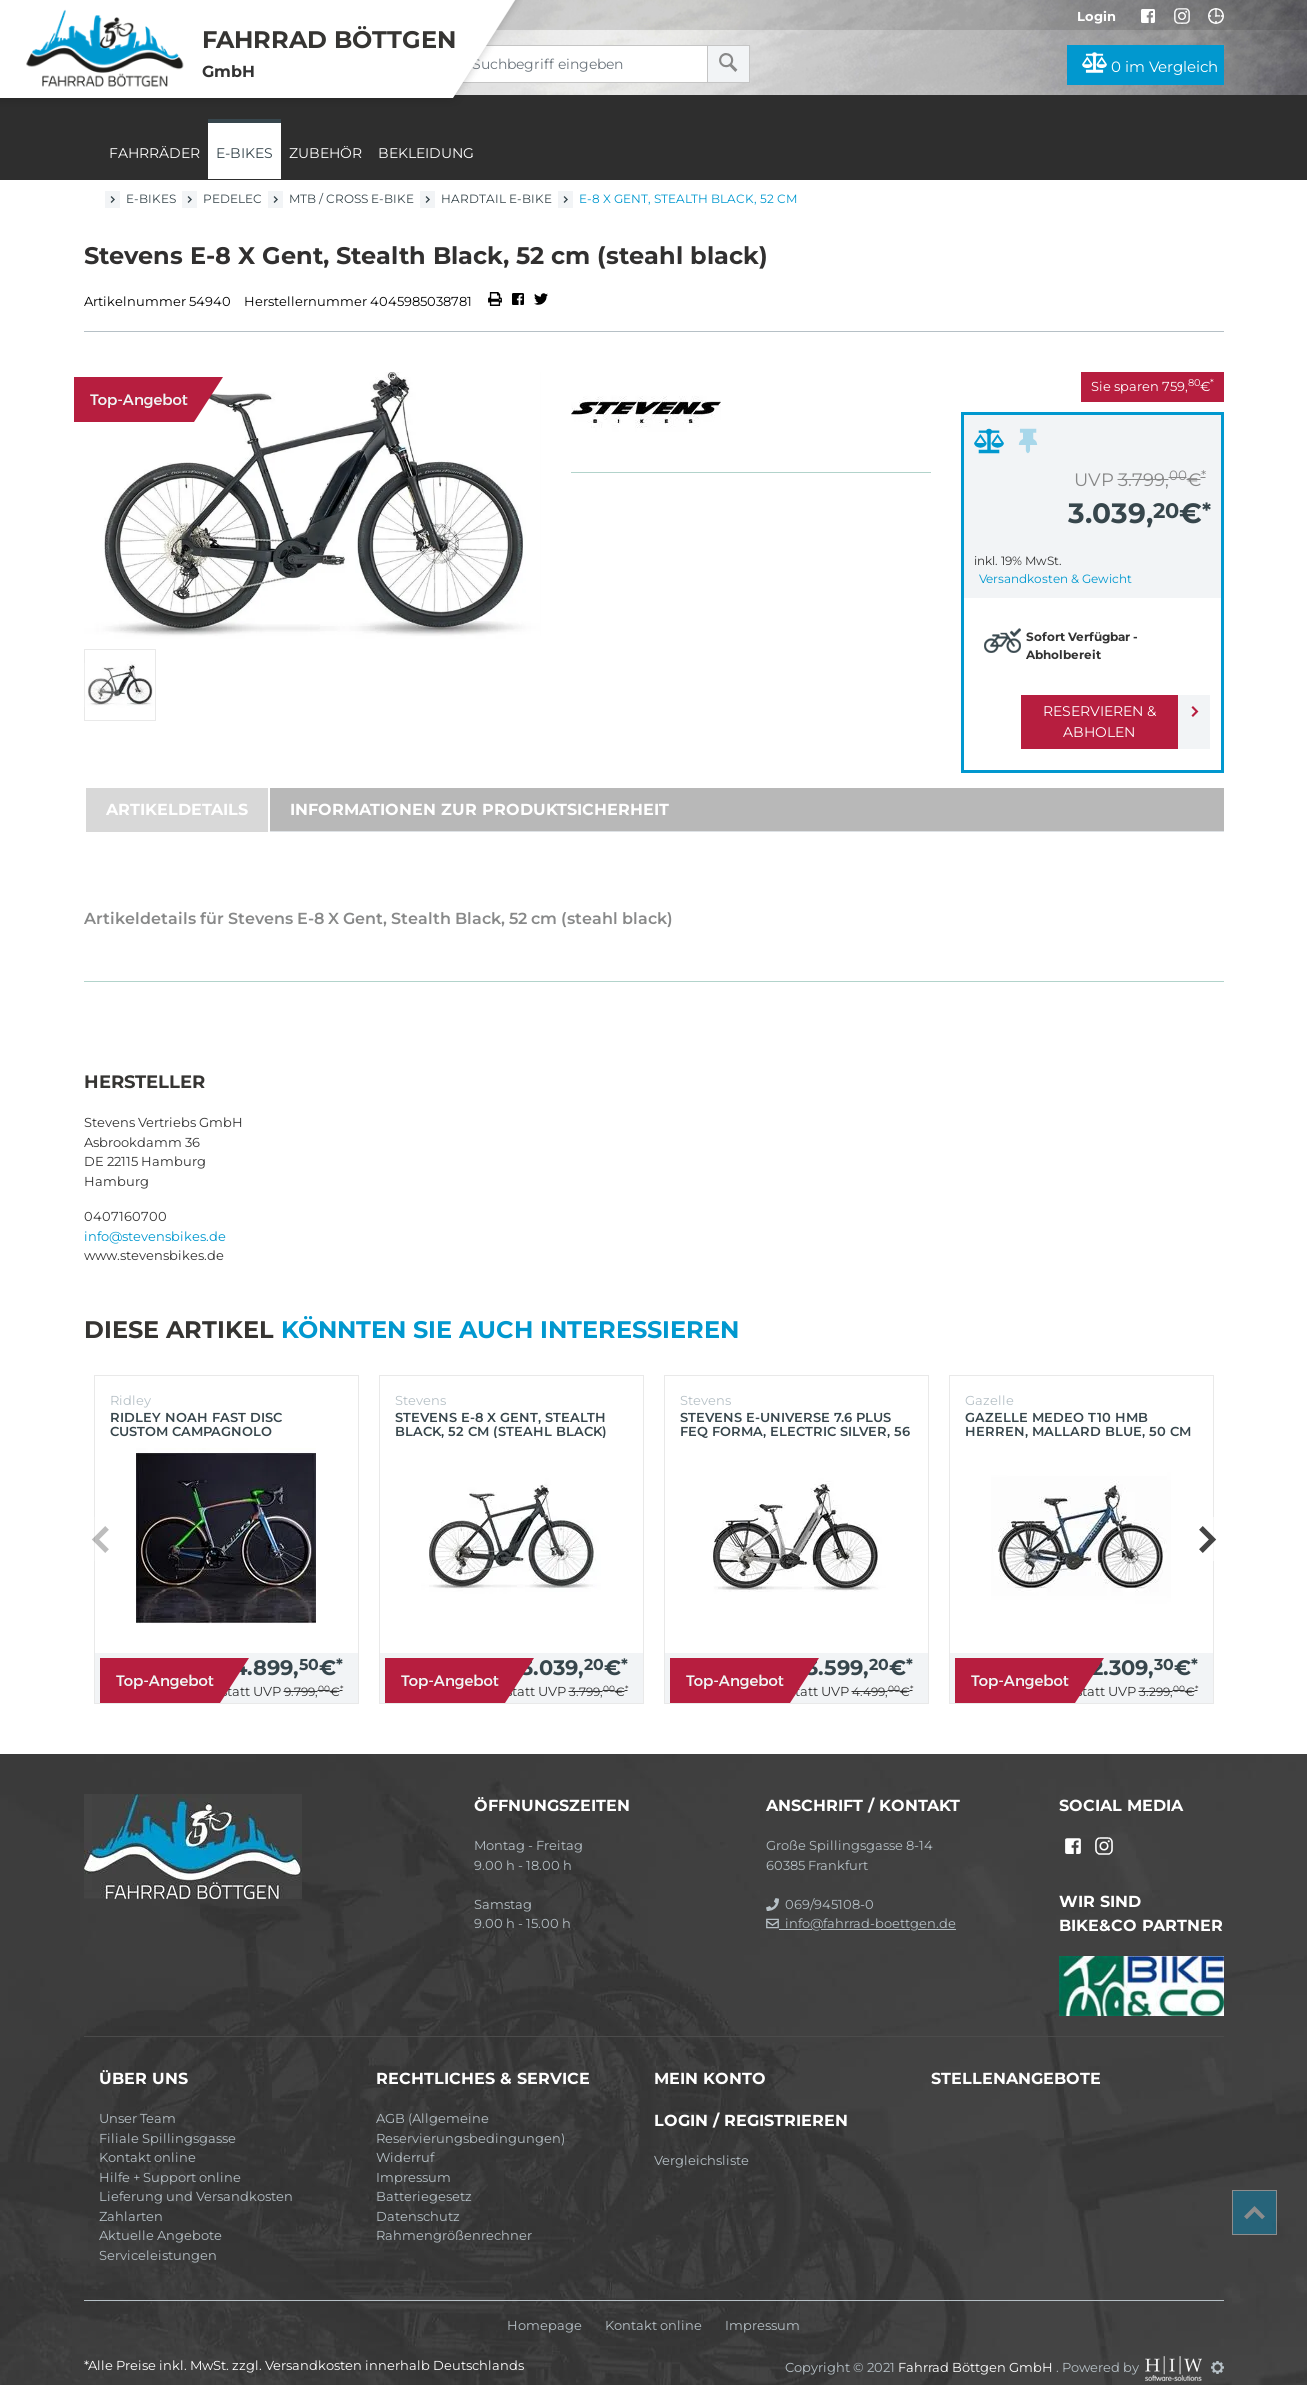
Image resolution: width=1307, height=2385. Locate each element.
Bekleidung (426, 153)
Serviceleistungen (158, 2234)
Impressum (413, 2156)
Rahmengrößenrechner (454, 2214)
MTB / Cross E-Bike (351, 198)
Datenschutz (418, 2195)
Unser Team (137, 2097)
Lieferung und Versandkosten (196, 2175)
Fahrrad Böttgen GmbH (977, 2346)
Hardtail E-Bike (496, 198)
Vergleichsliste (701, 2139)
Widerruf (405, 2136)
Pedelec (232, 198)
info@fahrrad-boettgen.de (861, 1902)
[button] (1206, 1518)
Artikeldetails (177, 788)
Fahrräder (154, 153)
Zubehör (325, 153)
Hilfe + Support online (170, 2156)
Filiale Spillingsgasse (167, 2117)
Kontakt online (147, 2136)
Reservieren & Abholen (1076, 711)
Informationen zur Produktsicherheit (479, 788)
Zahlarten (131, 2195)
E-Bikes (244, 153)
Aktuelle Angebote (160, 2214)
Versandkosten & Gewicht (1055, 578)
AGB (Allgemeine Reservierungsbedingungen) (470, 2107)
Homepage (544, 2304)
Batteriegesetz (424, 2175)
